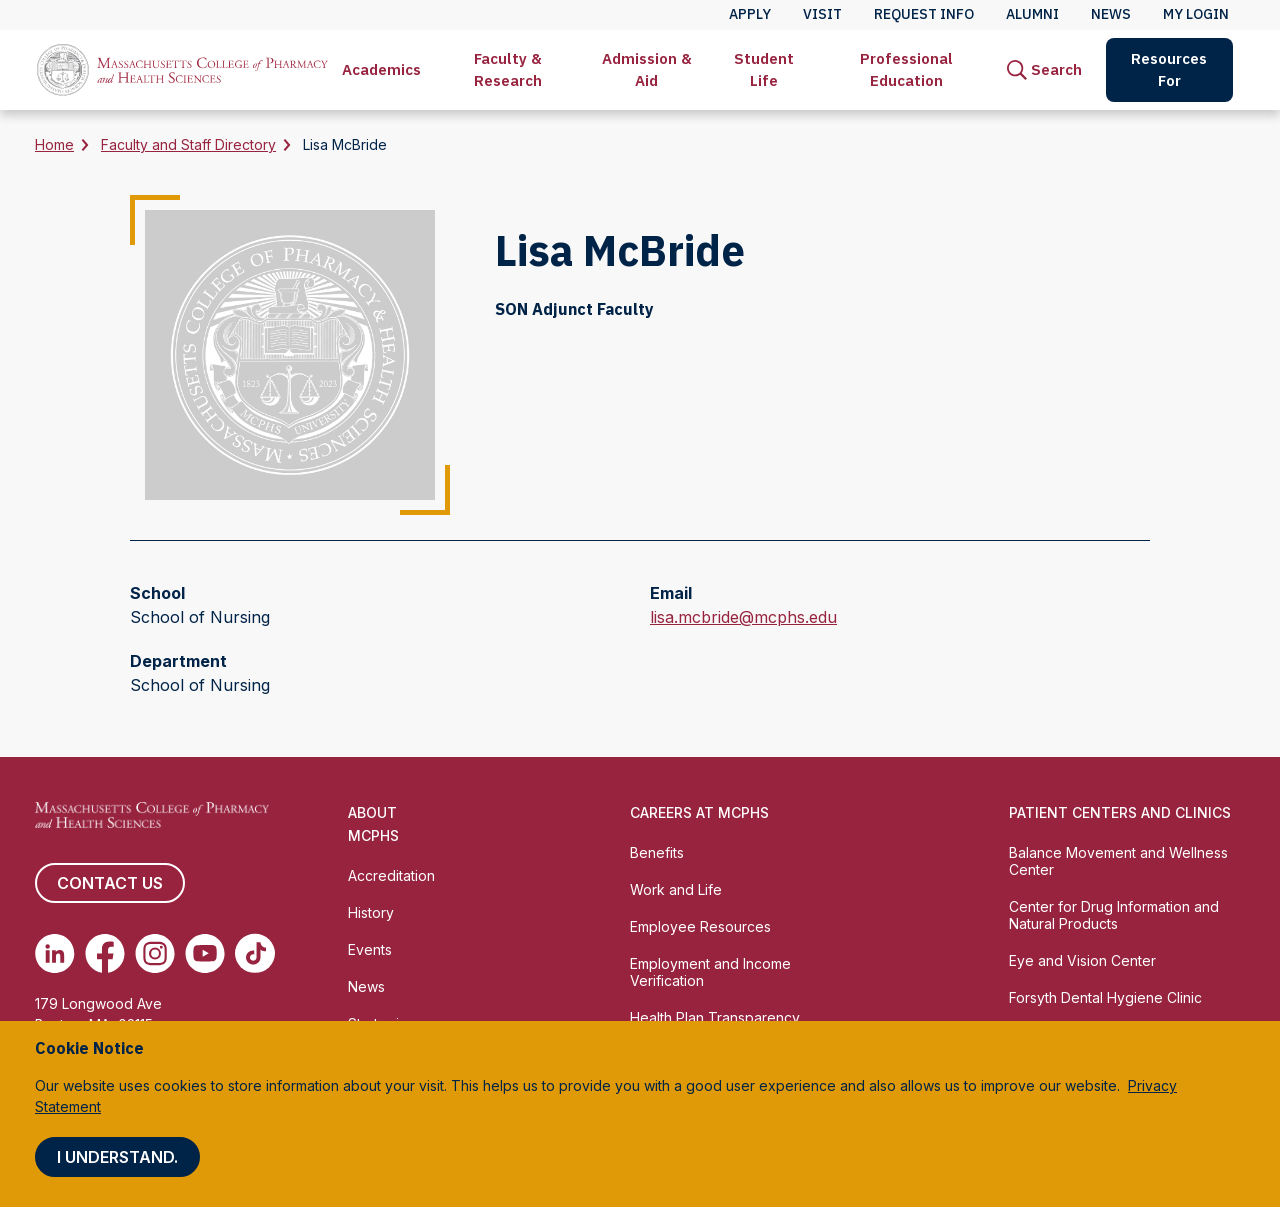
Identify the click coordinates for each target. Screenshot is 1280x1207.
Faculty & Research (508, 69)
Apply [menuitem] (750, 14)
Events (370, 949)
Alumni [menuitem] (1032, 14)
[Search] (1044, 70)
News (366, 986)
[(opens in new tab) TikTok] (255, 953)
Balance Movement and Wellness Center (1118, 861)
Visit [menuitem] (822, 14)
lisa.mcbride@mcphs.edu (743, 617)
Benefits (657, 852)
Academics (381, 69)
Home (54, 144)
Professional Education (906, 69)
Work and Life (676, 889)
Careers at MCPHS (699, 812)
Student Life (764, 69)
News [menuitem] (1111, 14)
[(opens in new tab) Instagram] (155, 953)
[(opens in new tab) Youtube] (205, 953)
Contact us (110, 883)
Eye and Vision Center (1082, 960)
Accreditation (391, 875)
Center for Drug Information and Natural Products (1114, 915)
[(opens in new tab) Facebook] (105, 953)
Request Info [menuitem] (924, 14)
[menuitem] (381, 70)
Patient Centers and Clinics (1120, 812)
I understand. (117, 1157)
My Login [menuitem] (1196, 14)
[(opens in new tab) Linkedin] (55, 953)
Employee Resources (700, 926)
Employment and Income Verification (710, 972)
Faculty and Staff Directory (188, 144)
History (371, 912)
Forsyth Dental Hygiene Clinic (1105, 997)
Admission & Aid (647, 69)
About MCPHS (373, 824)
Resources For (1169, 69)
